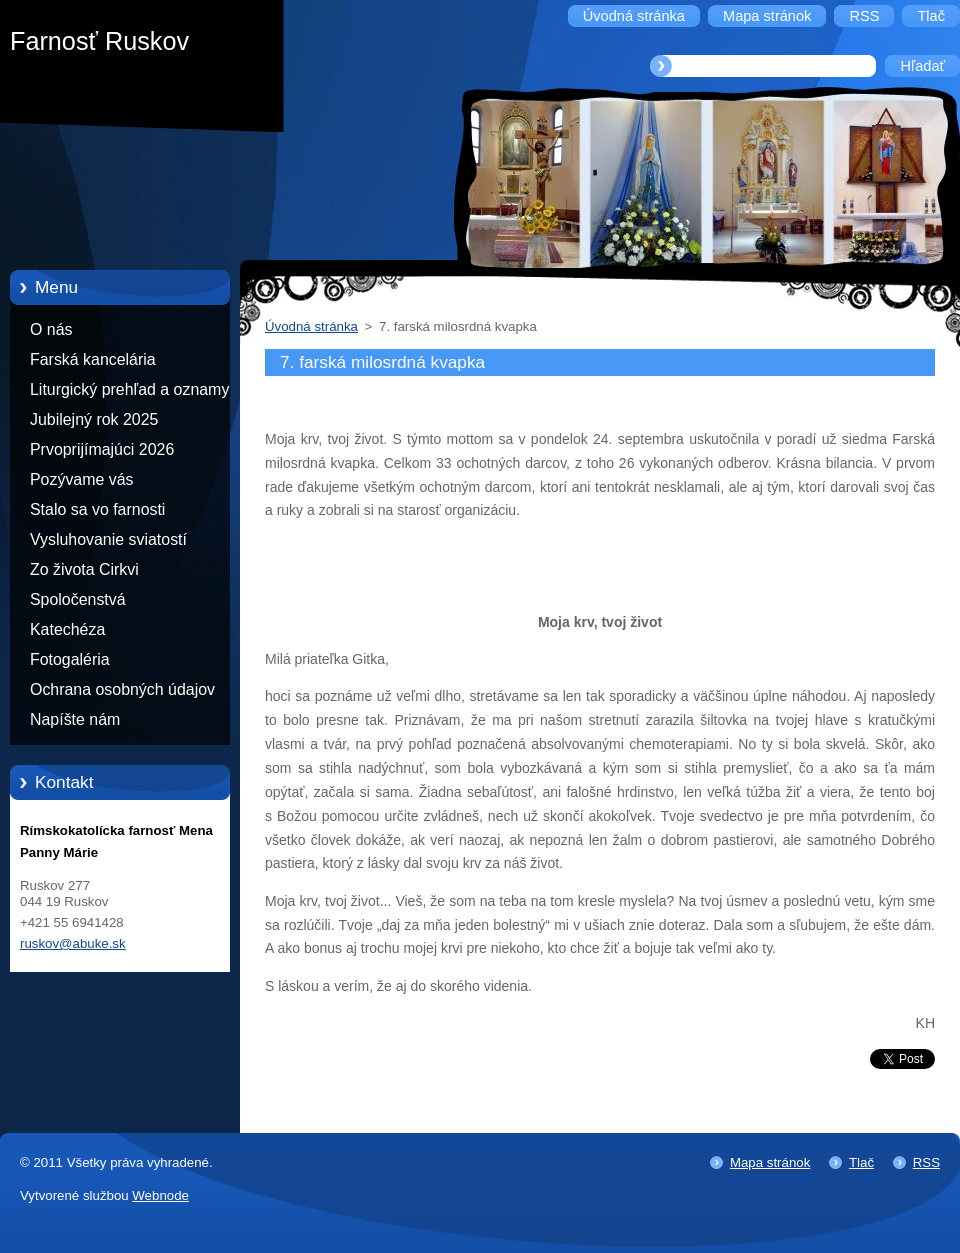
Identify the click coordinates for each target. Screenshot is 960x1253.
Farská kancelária (93, 359)
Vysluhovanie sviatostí (108, 539)
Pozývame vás (82, 479)
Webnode (160, 1195)
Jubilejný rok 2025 (94, 419)
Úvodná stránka (311, 326)
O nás (51, 329)
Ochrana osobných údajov (122, 689)
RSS (926, 1162)
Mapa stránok (770, 1162)
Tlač (861, 1162)
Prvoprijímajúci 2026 (102, 449)
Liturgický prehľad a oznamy (129, 389)
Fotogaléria (70, 659)
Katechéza (67, 629)
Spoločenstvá (78, 599)
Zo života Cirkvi (84, 569)
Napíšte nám (75, 719)
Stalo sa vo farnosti (97, 509)
